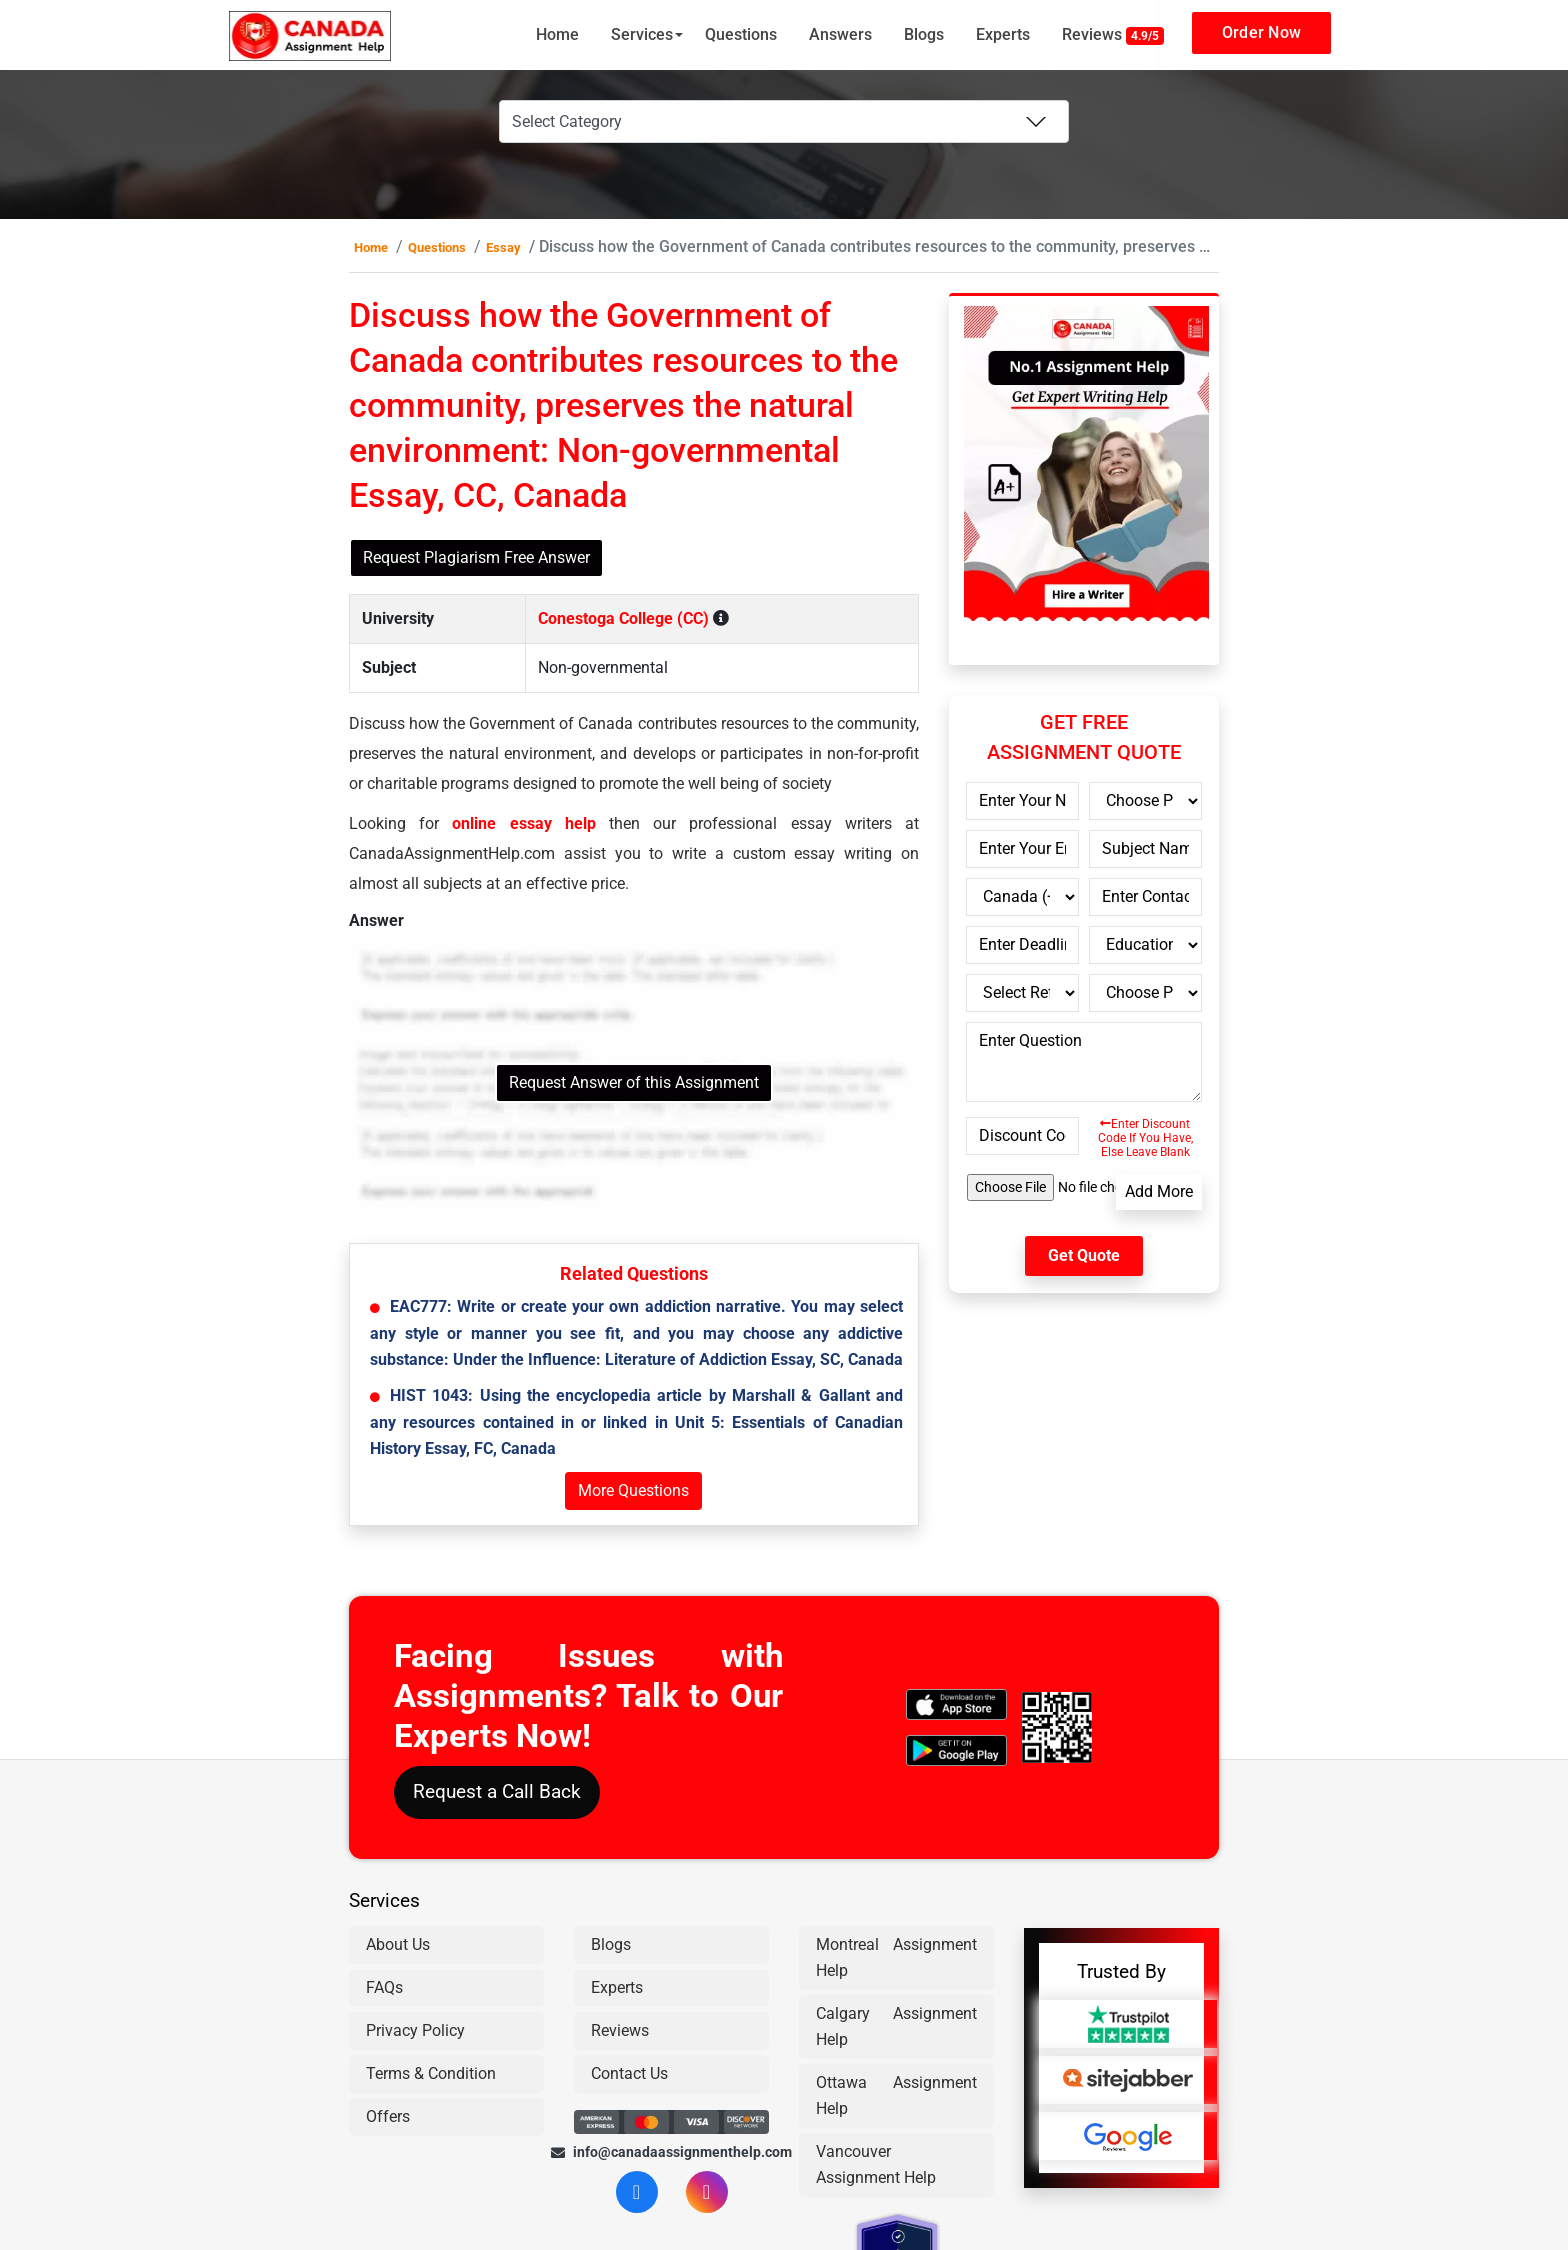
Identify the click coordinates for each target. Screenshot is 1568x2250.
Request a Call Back (497, 1791)
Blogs (924, 34)
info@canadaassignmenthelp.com (671, 2152)
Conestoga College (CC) (623, 618)
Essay (503, 247)
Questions (741, 34)
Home (557, 34)
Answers (840, 34)
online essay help (523, 823)
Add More (1159, 1191)
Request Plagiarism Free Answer (476, 557)
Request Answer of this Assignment (634, 1082)
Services (642, 34)
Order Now (1261, 32)
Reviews (1113, 35)
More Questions (633, 1490)
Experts (1003, 34)
